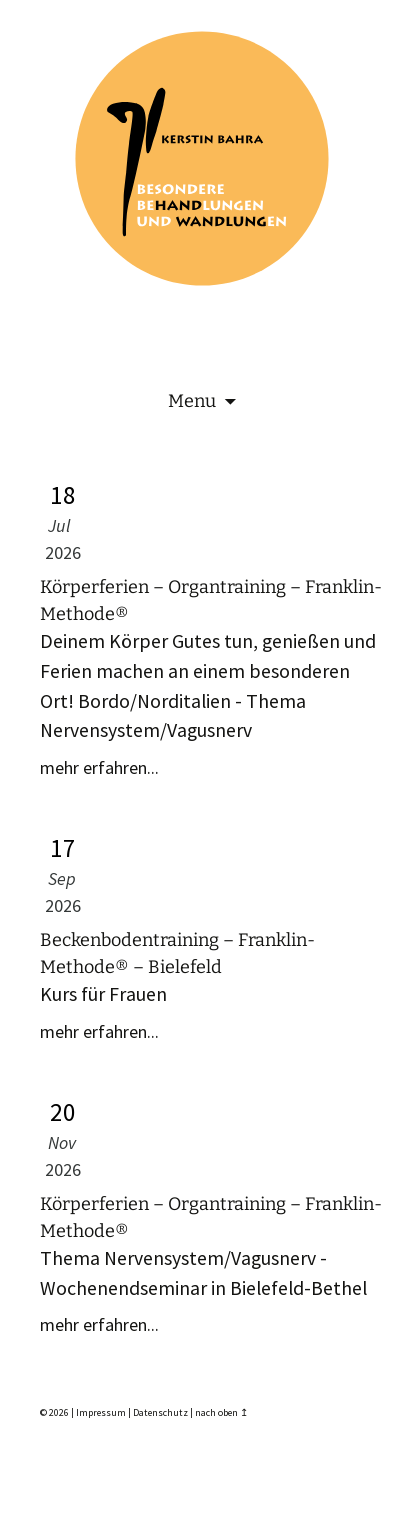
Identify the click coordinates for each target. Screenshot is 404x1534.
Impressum (101, 1412)
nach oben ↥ (221, 1412)
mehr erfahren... (99, 767)
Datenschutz (160, 1412)
